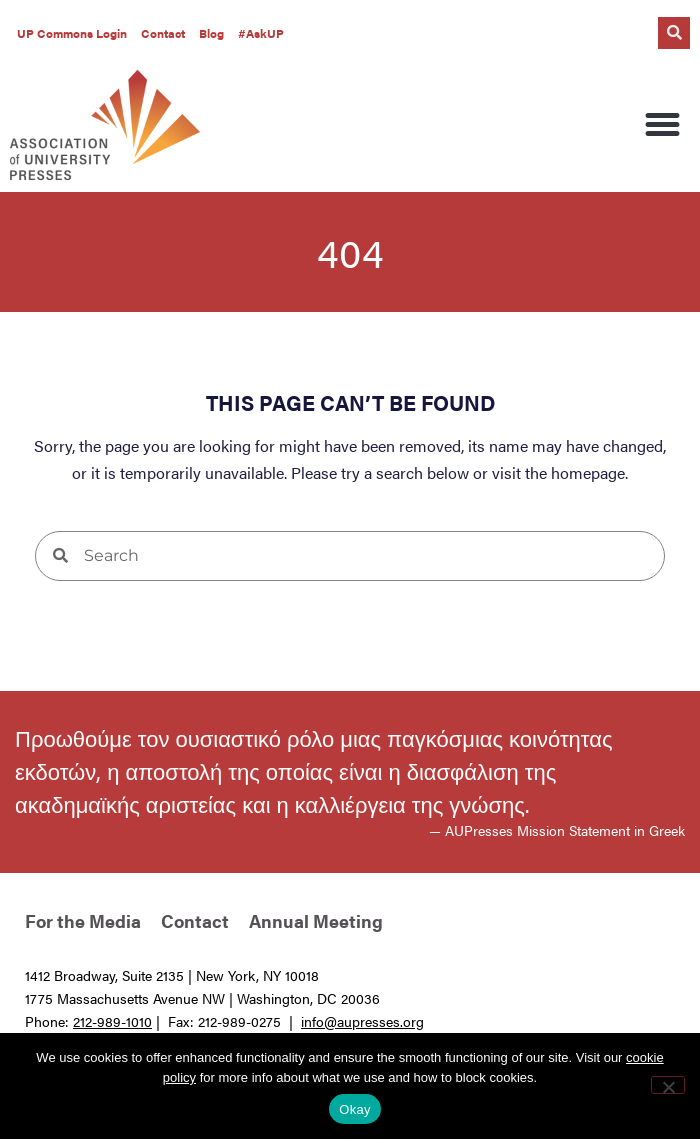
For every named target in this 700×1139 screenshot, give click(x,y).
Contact (163, 33)
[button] (674, 33)
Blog (211, 33)
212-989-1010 (112, 1021)
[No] (668, 1085)
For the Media (83, 920)
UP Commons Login (72, 33)
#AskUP (261, 33)
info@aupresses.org (362, 1021)
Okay (354, 1109)
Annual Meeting (316, 920)
